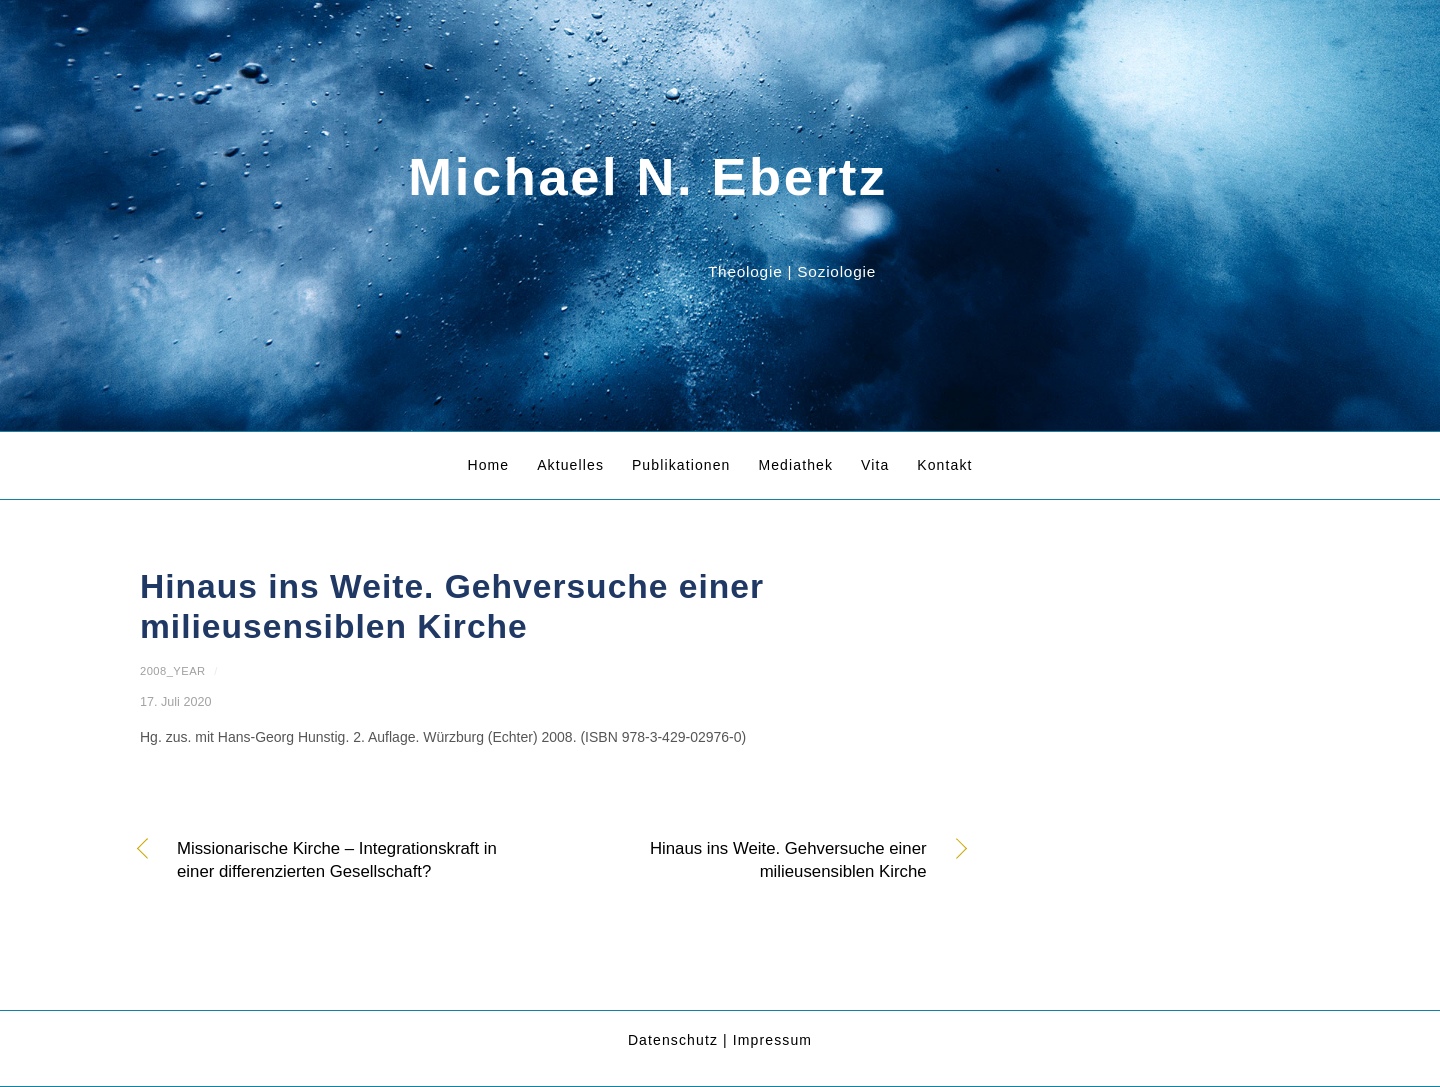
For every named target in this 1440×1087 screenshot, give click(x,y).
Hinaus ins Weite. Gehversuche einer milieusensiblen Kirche (752, 860)
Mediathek (795, 465)
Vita (875, 465)
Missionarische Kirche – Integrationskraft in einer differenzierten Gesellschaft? (337, 860)
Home (488, 465)
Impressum (772, 1040)
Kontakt (944, 465)
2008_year (173, 671)
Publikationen (681, 465)
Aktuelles (570, 465)
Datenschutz (673, 1040)
